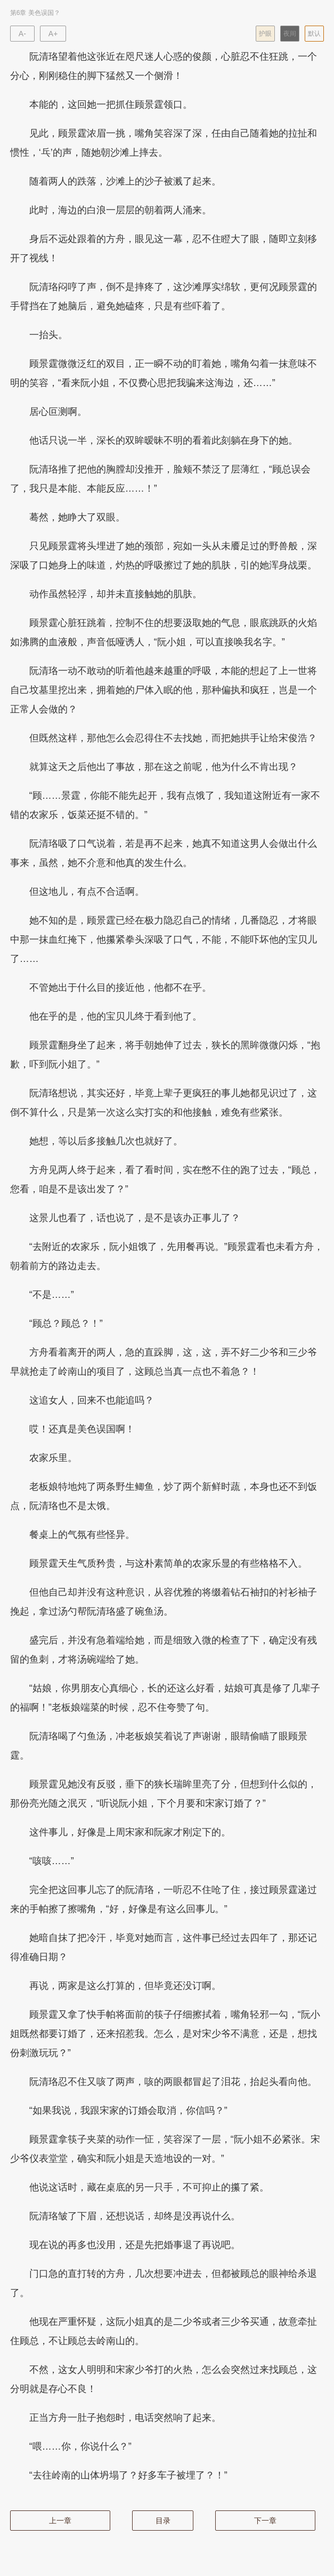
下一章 (265, 2520)
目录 (163, 2520)
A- (22, 33)
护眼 (265, 33)
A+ (53, 33)
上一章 (60, 2520)
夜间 (289, 33)
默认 (314, 33)
